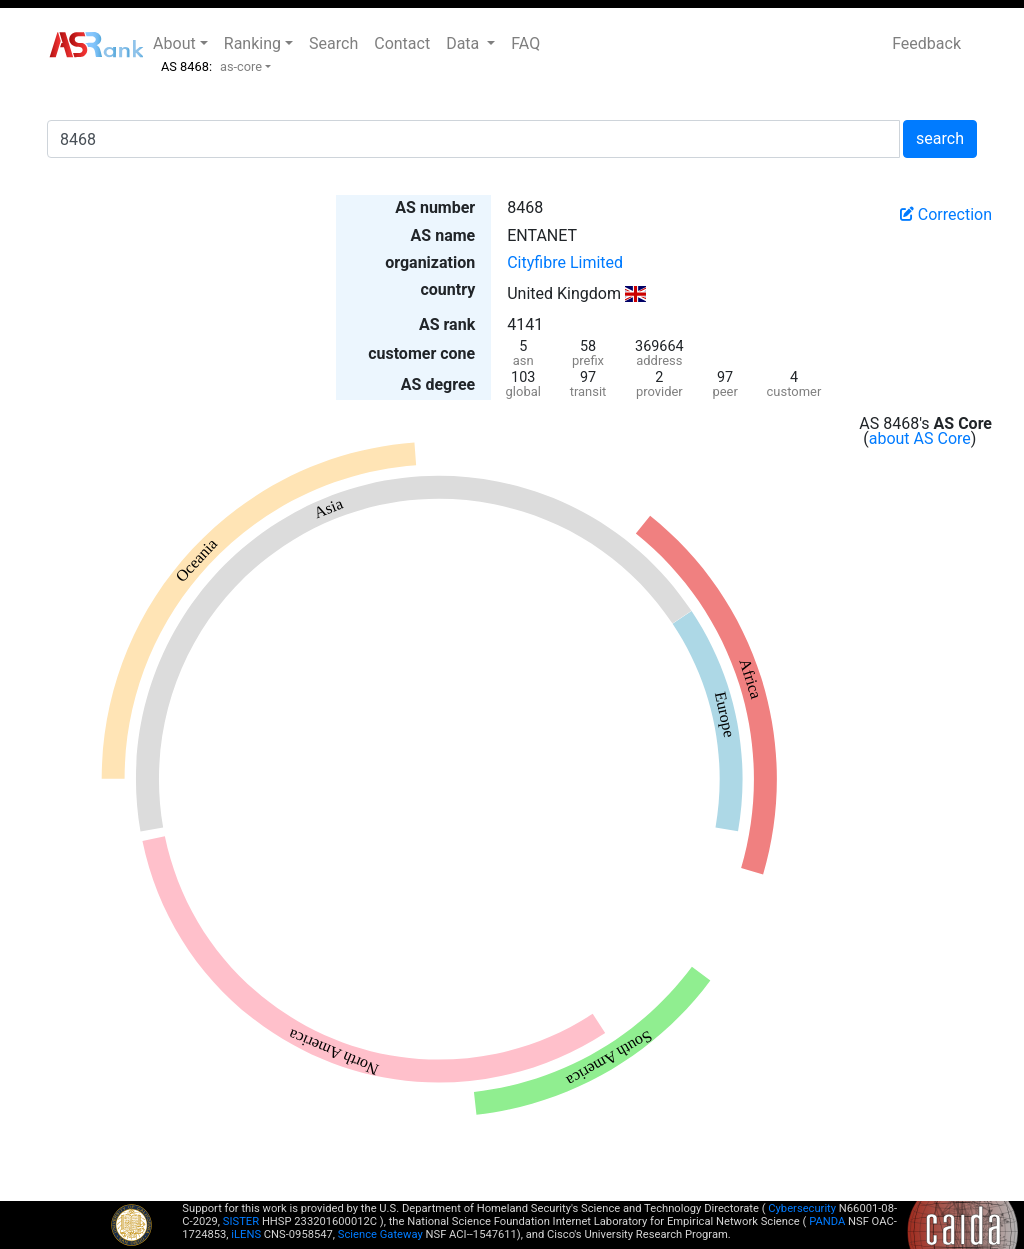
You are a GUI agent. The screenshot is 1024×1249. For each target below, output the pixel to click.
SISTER (241, 1221)
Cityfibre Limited (565, 262)
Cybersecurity (802, 1208)
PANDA (827, 1221)
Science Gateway (380, 1234)
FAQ (525, 43)
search (940, 138)
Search (333, 43)
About (174, 43)
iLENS (246, 1234)
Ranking (252, 43)
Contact (402, 43)
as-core (241, 66)
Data (464, 43)
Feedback (926, 43)
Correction (946, 214)
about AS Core (920, 438)
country (447, 289)
